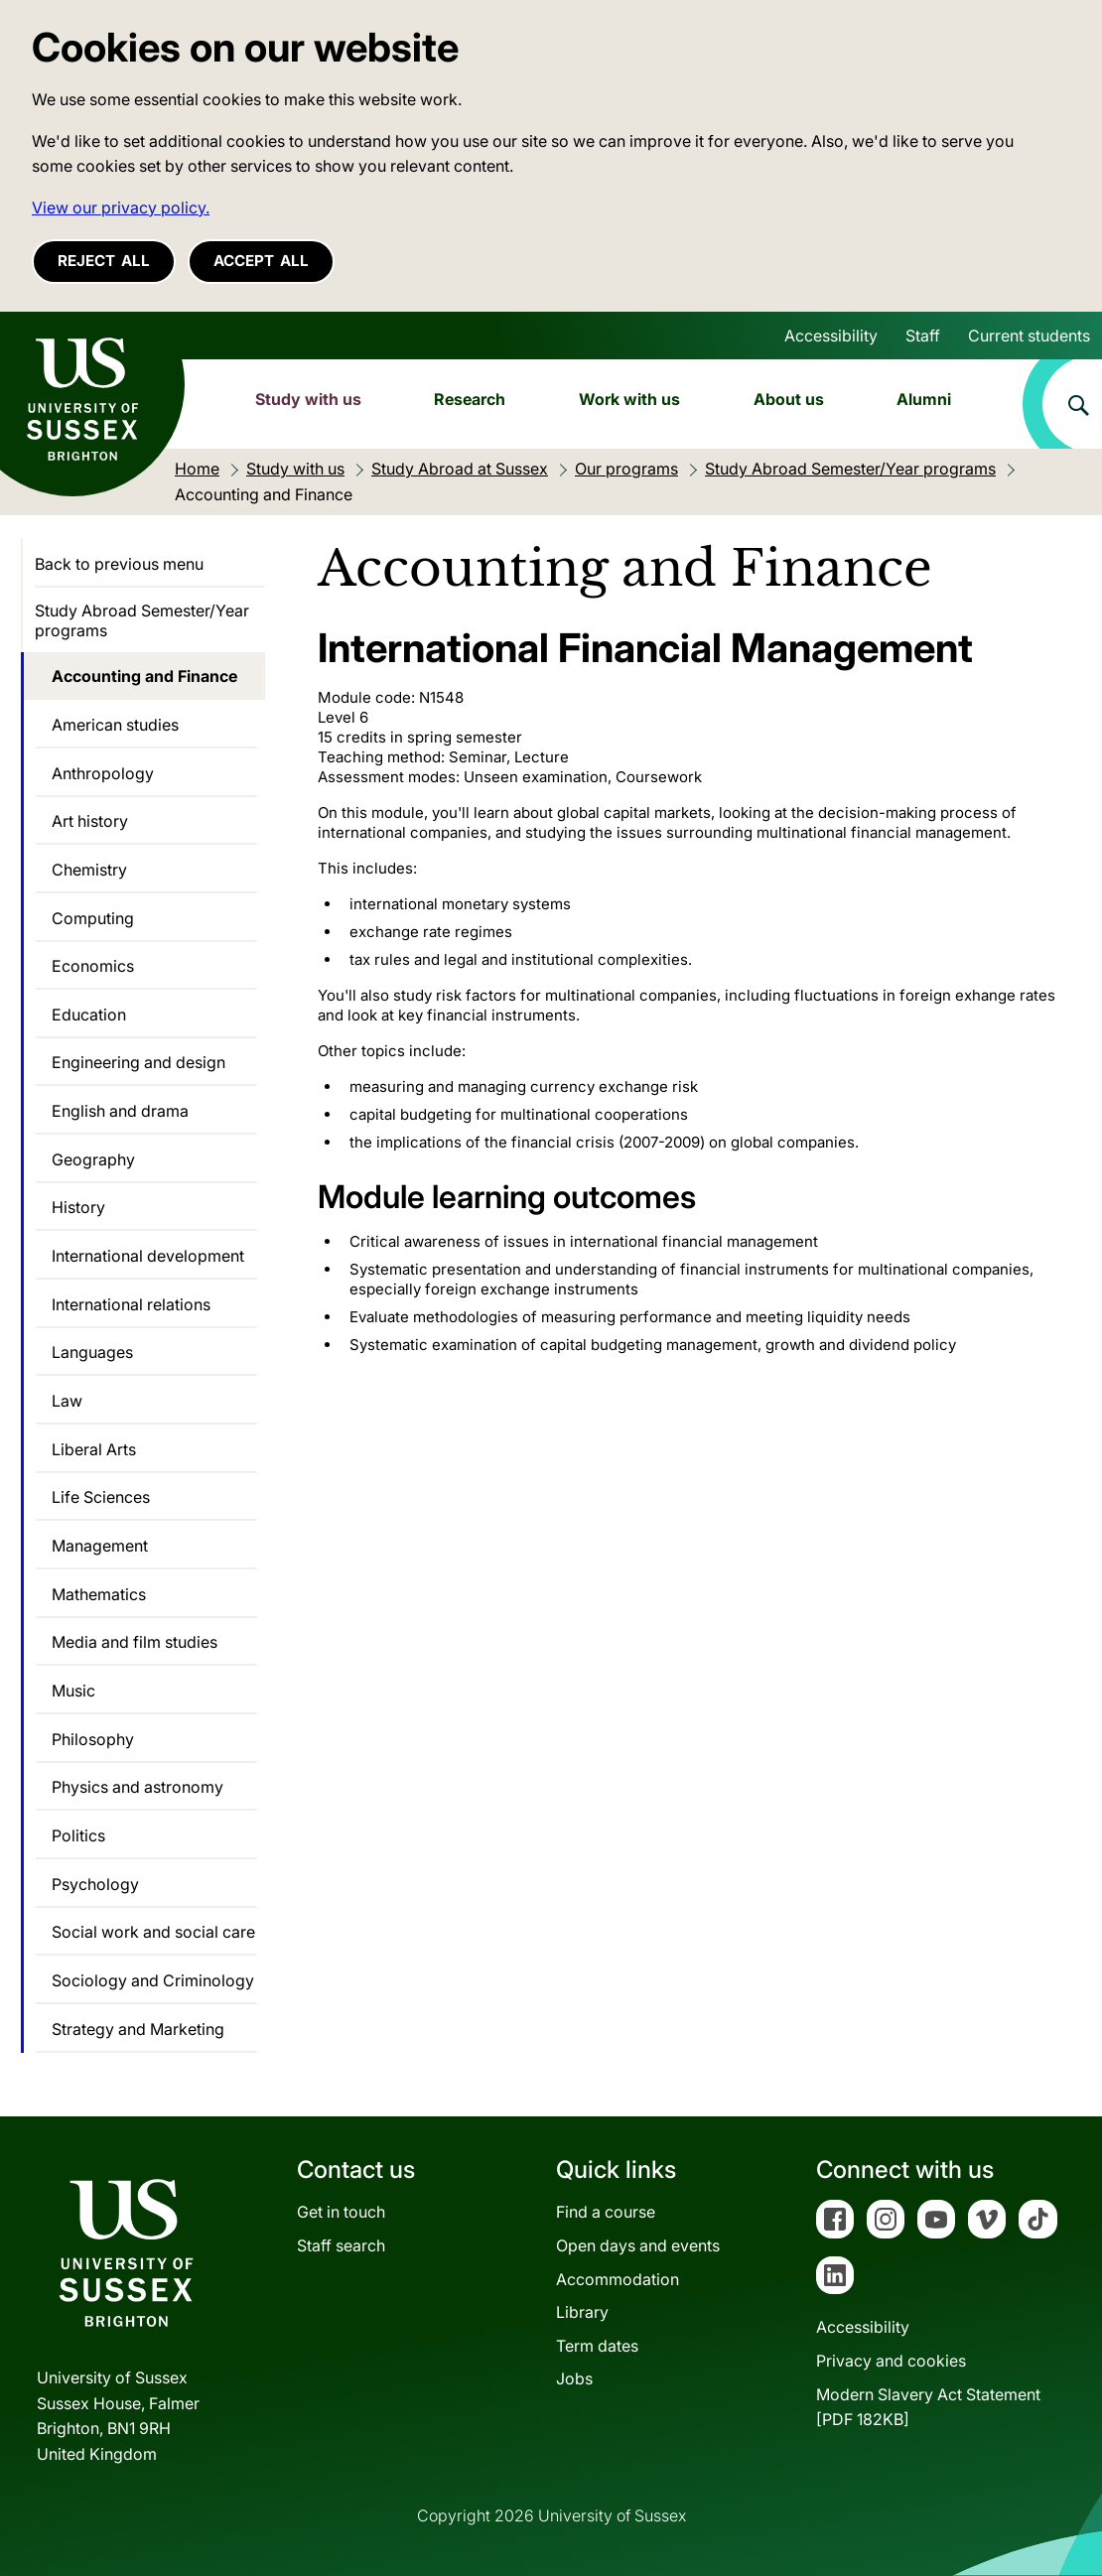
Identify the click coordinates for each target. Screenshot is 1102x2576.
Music (73, 1690)
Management (100, 1546)
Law (67, 1401)
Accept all (261, 260)
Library (582, 2312)
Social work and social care (153, 1932)
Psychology (95, 1884)
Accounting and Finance (144, 676)
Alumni (923, 399)
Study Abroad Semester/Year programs (142, 620)
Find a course (605, 2212)
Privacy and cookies (891, 2361)
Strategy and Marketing (138, 2029)
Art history (90, 821)
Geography (93, 1159)
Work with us (629, 399)
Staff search (341, 2245)
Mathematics (99, 1594)
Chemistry (89, 870)
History (78, 1207)
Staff (922, 335)
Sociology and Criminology (153, 1980)
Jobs (574, 2378)
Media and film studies (134, 1642)
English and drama (120, 1111)
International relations (131, 1304)
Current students (1029, 335)
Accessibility (831, 335)
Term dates (597, 2346)
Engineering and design (138, 1062)
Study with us (308, 399)
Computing (93, 918)
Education (89, 1014)
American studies (115, 725)
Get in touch (341, 2212)
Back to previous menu (119, 564)
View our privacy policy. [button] (120, 207)
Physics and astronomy (137, 1787)
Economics (93, 966)
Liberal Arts (94, 1449)
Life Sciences (101, 1497)
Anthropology (103, 773)
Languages (92, 1352)
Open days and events (638, 2245)
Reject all (104, 260)
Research (469, 399)
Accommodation (617, 2279)
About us (789, 399)
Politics (78, 1835)
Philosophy (93, 1739)
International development (148, 1256)
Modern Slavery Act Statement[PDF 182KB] (928, 2407)
